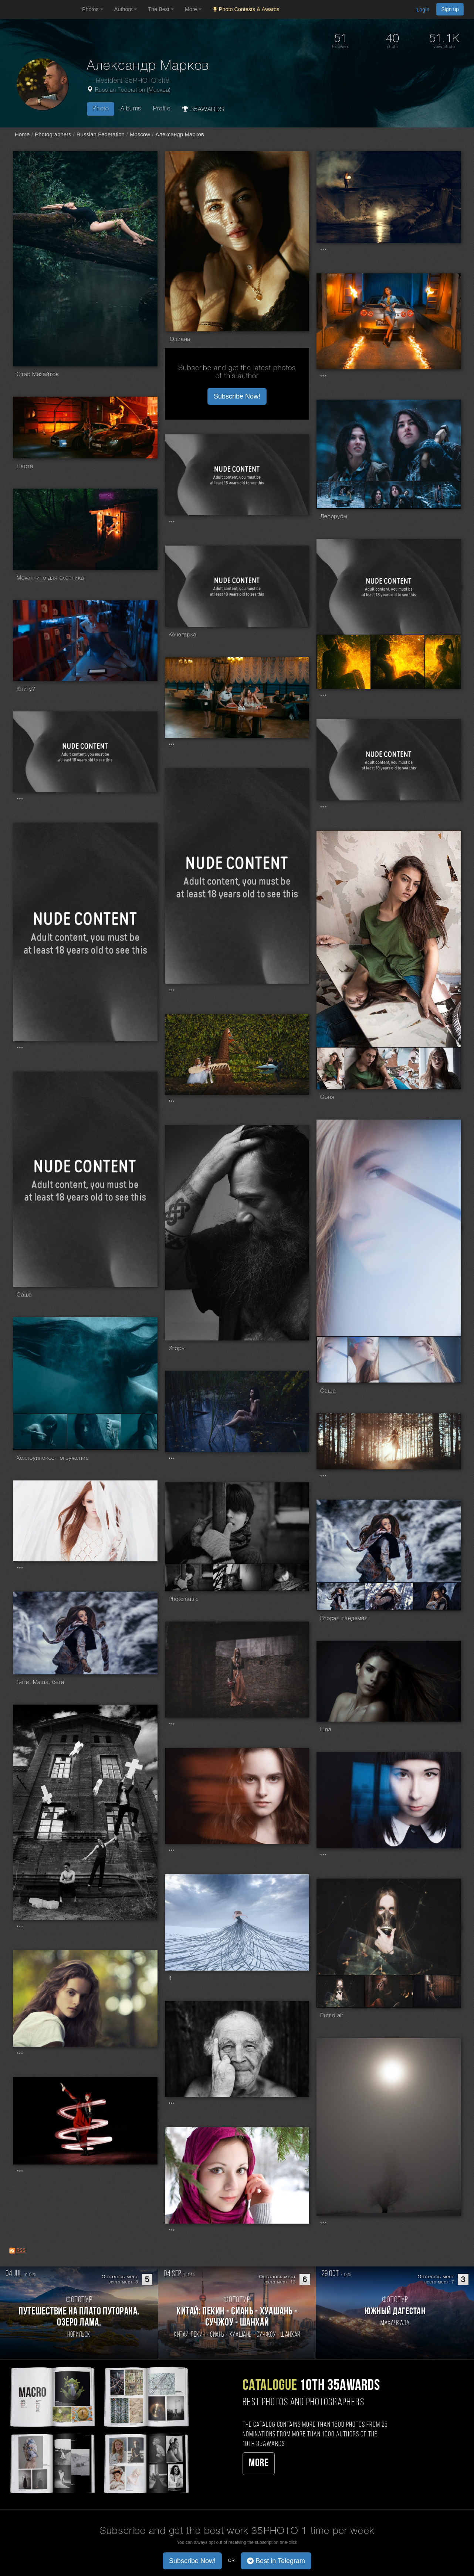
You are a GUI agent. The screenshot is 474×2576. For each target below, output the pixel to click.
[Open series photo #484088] (389, 1596)
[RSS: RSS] (12, 2251)
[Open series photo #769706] (331, 1068)
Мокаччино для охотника (50, 578)
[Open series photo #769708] (440, 1068)
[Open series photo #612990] (40, 1432)
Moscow (140, 134)
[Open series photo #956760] (343, 662)
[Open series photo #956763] (397, 662)
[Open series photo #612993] (139, 1432)
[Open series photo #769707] (382, 1068)
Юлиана (180, 339)
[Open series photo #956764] (443, 662)
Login (422, 9)
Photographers (53, 134)
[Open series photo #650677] (332, 1360)
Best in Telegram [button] (276, 2561)
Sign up (450, 9)
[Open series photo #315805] (437, 1991)
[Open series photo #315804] (389, 1991)
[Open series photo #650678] (363, 1360)
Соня (327, 1097)
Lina (325, 1729)
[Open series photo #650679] (420, 1360)
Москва (159, 90)
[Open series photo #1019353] (389, 494)
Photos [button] (92, 9)
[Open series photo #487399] (237, 1577)
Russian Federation (120, 90)
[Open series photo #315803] (340, 1991)
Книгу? (26, 689)
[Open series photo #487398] (189, 1577)
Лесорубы (333, 516)
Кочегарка (183, 635)
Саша (24, 1295)
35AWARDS (203, 109)
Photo (100, 109)
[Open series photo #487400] (285, 1577)
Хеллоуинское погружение (53, 1458)
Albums (131, 109)
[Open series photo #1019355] (341, 494)
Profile (161, 109)
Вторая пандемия (344, 1618)
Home (22, 134)
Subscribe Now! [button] (237, 396)
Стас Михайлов (38, 374)
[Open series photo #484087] (341, 1596)
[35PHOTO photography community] (40, 9)
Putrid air (331, 2015)
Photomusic (184, 1599)
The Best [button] (161, 9)
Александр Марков (179, 134)
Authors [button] (125, 9)
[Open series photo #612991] (94, 1432)
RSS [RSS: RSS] (21, 2250)
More (258, 2463)
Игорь (176, 1348)
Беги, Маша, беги (40, 1682)
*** (323, 251)
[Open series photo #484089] (437, 1596)
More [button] (193, 9)
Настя (25, 466)
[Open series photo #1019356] (437, 494)
